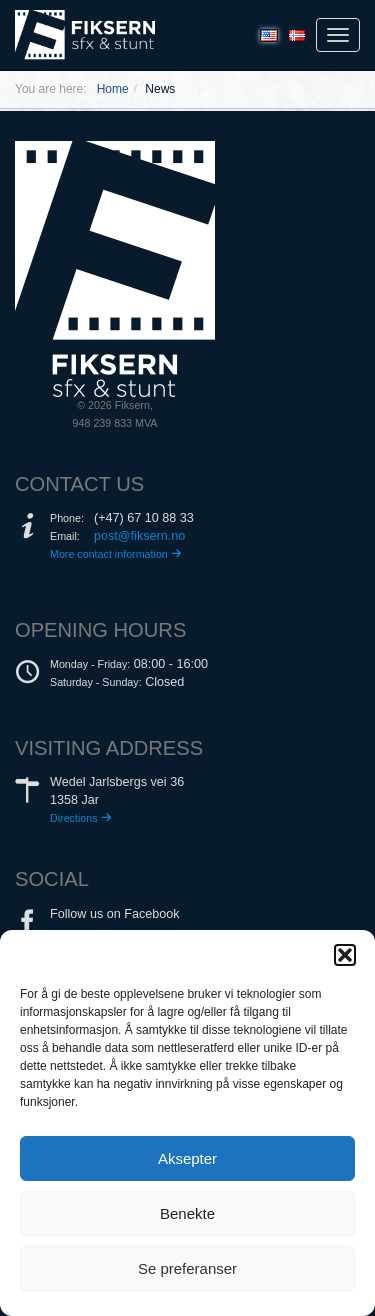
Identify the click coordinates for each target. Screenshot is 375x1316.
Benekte (187, 1213)
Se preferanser (187, 1268)
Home (113, 89)
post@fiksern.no (139, 536)
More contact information (116, 554)
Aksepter (187, 1158)
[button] (345, 955)
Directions (81, 818)
